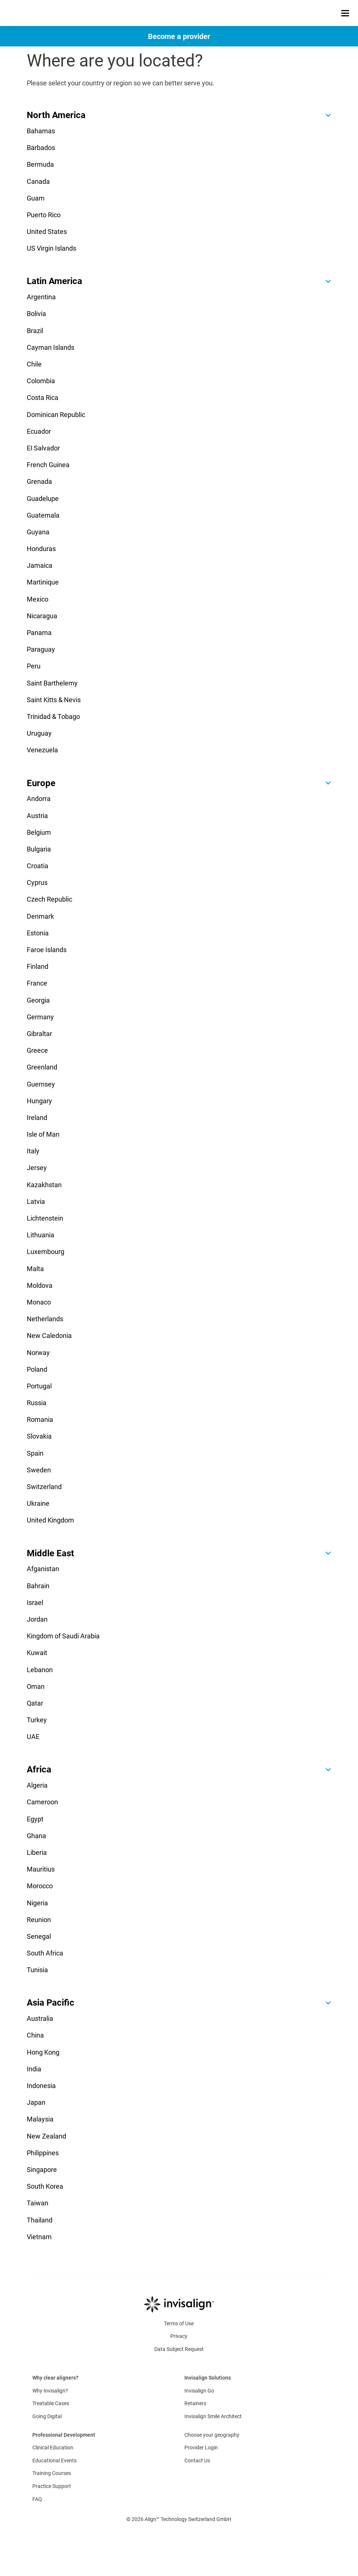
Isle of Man (43, 1134)
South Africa (45, 1953)
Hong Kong (43, 2052)
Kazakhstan (44, 1185)
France (37, 983)
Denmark (40, 916)
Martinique (43, 582)
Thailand (39, 2220)
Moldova (39, 1285)
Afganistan (43, 1569)
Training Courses (51, 2473)
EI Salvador (43, 448)
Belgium (39, 832)
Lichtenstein (45, 1218)
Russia (36, 1403)
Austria (37, 816)
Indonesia (41, 2086)
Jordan (37, 1619)
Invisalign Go (199, 2391)
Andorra (39, 798)
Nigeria (37, 1903)
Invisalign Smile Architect (213, 2416)
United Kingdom (50, 1520)
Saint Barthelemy (52, 683)
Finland (37, 966)
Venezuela (42, 750)
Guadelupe (43, 498)
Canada (38, 181)
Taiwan (37, 2203)
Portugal (39, 1386)
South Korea (45, 2186)
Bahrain (38, 1586)
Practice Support (51, 2486)
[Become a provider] (179, 36)
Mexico (37, 599)
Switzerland (44, 1487)
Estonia (38, 933)
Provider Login (201, 2447)
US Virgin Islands (51, 248)
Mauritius (41, 1869)
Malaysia (40, 2119)
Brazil (35, 331)
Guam (36, 198)
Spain (35, 1453)
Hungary (39, 1101)
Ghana (36, 1836)
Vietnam (39, 2237)
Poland (37, 1369)
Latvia (36, 1201)
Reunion (39, 1920)
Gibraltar (39, 1034)
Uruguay (39, 733)
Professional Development (63, 2435)
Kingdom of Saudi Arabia (63, 1636)
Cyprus (37, 882)
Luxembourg (45, 1252)
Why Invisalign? (50, 2391)
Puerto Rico (44, 215)
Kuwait (37, 1653)
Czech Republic (49, 899)
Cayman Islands (50, 347)
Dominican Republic (56, 415)
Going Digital (47, 2416)
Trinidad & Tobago (53, 716)
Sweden (39, 1470)
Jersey (37, 1168)
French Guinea (48, 465)
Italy (33, 1151)
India (34, 2069)
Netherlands (45, 1319)
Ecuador (39, 431)
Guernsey (41, 1084)
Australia (40, 2018)
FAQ (37, 2499)
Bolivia (36, 313)
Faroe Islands (47, 950)
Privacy (178, 2336)
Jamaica (39, 565)
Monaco (39, 1302)
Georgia (38, 1000)
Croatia (37, 866)
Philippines (43, 2153)
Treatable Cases (50, 2403)
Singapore (42, 2169)
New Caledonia (49, 1335)
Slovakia (39, 1436)
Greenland (42, 1067)
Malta (35, 1269)
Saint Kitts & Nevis (54, 700)
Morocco (40, 1886)
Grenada (39, 481)
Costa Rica (42, 397)
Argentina (41, 297)
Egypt (35, 1819)
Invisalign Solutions (207, 2378)
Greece (37, 1050)
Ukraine (38, 1503)
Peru (34, 666)
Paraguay (41, 649)
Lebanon (40, 1670)
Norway (38, 1353)
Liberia (37, 1852)
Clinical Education (52, 2447)
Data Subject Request (179, 2349)
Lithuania (40, 1235)
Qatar (35, 1703)
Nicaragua (42, 616)
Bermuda (40, 164)
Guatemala (43, 515)
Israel (35, 1602)
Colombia (41, 381)
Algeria (37, 1785)
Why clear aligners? (55, 2378)
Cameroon (42, 1802)
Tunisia (37, 1970)
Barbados (41, 148)
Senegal (39, 1936)
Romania (40, 1419)
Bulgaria (39, 849)
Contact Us (197, 2460)
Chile (34, 364)
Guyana (38, 532)
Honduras (41, 549)
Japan (36, 2102)
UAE (33, 1736)
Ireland (37, 1117)
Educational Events (54, 2460)
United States (47, 231)
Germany (40, 1017)
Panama (39, 632)
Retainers (195, 2403)
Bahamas (41, 131)
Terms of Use (179, 2323)
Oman (36, 1686)
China (35, 2035)
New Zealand (46, 2136)
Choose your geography (211, 2435)
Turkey (37, 1720)
